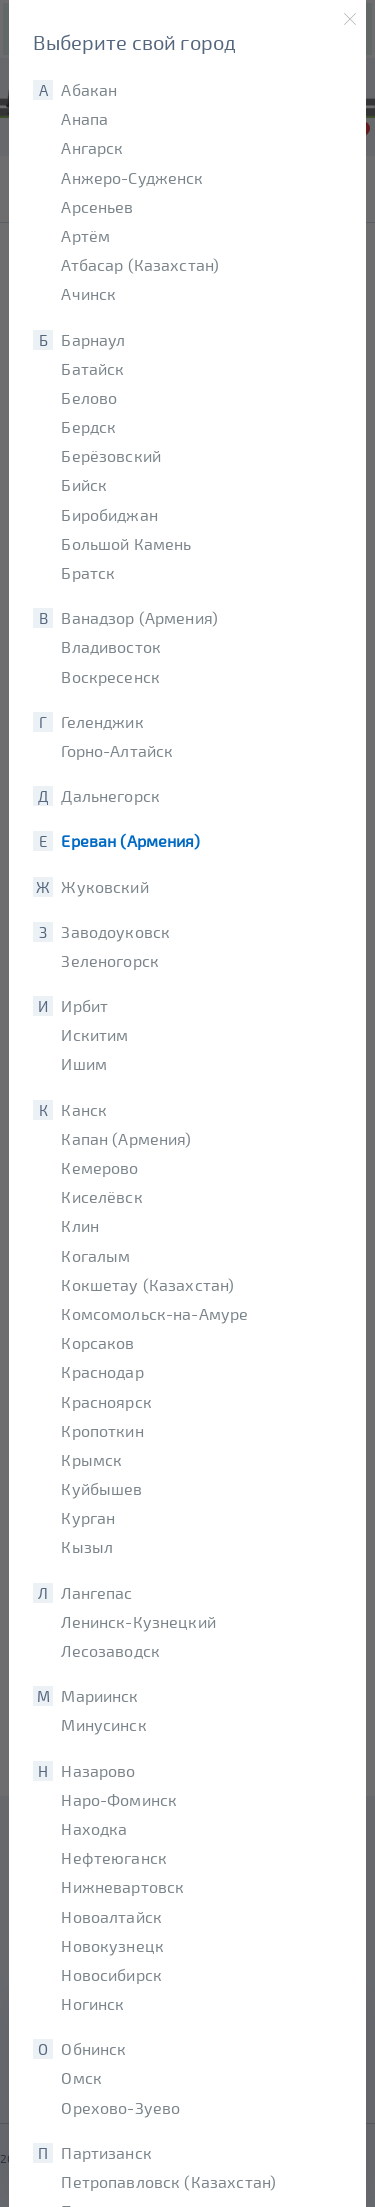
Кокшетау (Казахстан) (147, 1284)
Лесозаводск (110, 1650)
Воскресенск (110, 676)
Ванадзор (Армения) (139, 617)
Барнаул (93, 339)
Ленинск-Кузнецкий (138, 1621)
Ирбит (84, 1005)
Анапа (84, 118)
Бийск (84, 484)
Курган (88, 1517)
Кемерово (99, 1167)
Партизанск (106, 2152)
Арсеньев (97, 206)
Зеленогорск (110, 960)
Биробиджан (109, 514)
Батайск (92, 368)
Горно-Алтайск (117, 750)
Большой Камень (126, 543)
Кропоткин (102, 1430)
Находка (94, 1828)
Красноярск (106, 1401)
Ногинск (92, 2003)
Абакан (89, 89)
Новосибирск (111, 1974)
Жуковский (104, 886)
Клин (80, 1225)
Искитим (94, 1034)
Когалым (95, 1255)
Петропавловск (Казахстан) (168, 2181)
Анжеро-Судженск (132, 177)
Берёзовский (111, 455)
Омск (81, 2077)
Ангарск (92, 147)
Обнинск (93, 2048)
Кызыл (87, 1546)
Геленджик (102, 721)
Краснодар (102, 1371)
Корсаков (97, 1342)
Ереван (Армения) (130, 840)
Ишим (84, 1063)
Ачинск (88, 293)
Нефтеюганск (114, 1857)
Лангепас (96, 1592)
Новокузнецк (112, 1945)
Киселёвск (101, 1196)
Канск (84, 1109)
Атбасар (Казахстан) (140, 264)
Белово (89, 397)
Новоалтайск (111, 1916)
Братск (88, 572)
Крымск (91, 1459)
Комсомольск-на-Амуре (154, 1313)
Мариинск (99, 1695)
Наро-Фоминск (119, 1799)
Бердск (88, 426)
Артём (85, 235)
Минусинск (103, 1724)
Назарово (98, 1770)
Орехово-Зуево (120, 2107)
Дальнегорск (110, 795)
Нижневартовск (122, 1886)
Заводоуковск (115, 931)
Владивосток (111, 646)
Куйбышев (101, 1488)
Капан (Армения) (126, 1138)
